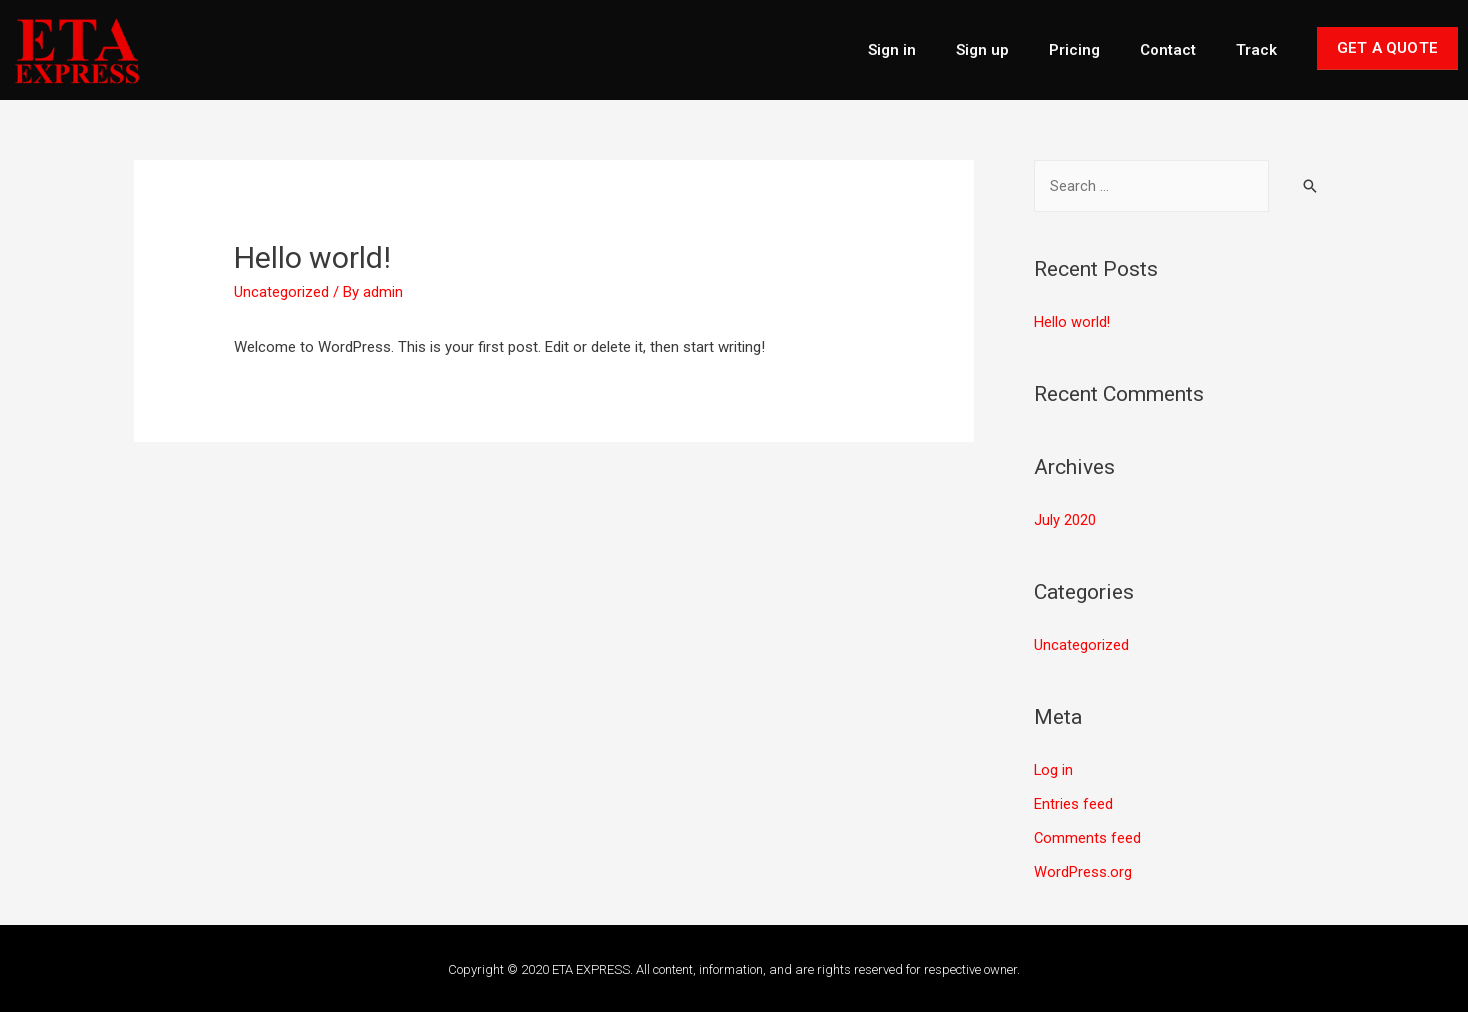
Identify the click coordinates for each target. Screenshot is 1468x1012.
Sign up (982, 50)
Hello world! (1072, 322)
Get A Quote (1387, 48)
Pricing (1074, 50)
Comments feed (1088, 836)
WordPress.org (1083, 870)
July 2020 (1065, 520)
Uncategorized (281, 292)
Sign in (892, 50)
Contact (1168, 50)
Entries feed (1073, 802)
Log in (1054, 769)
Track (1256, 50)
